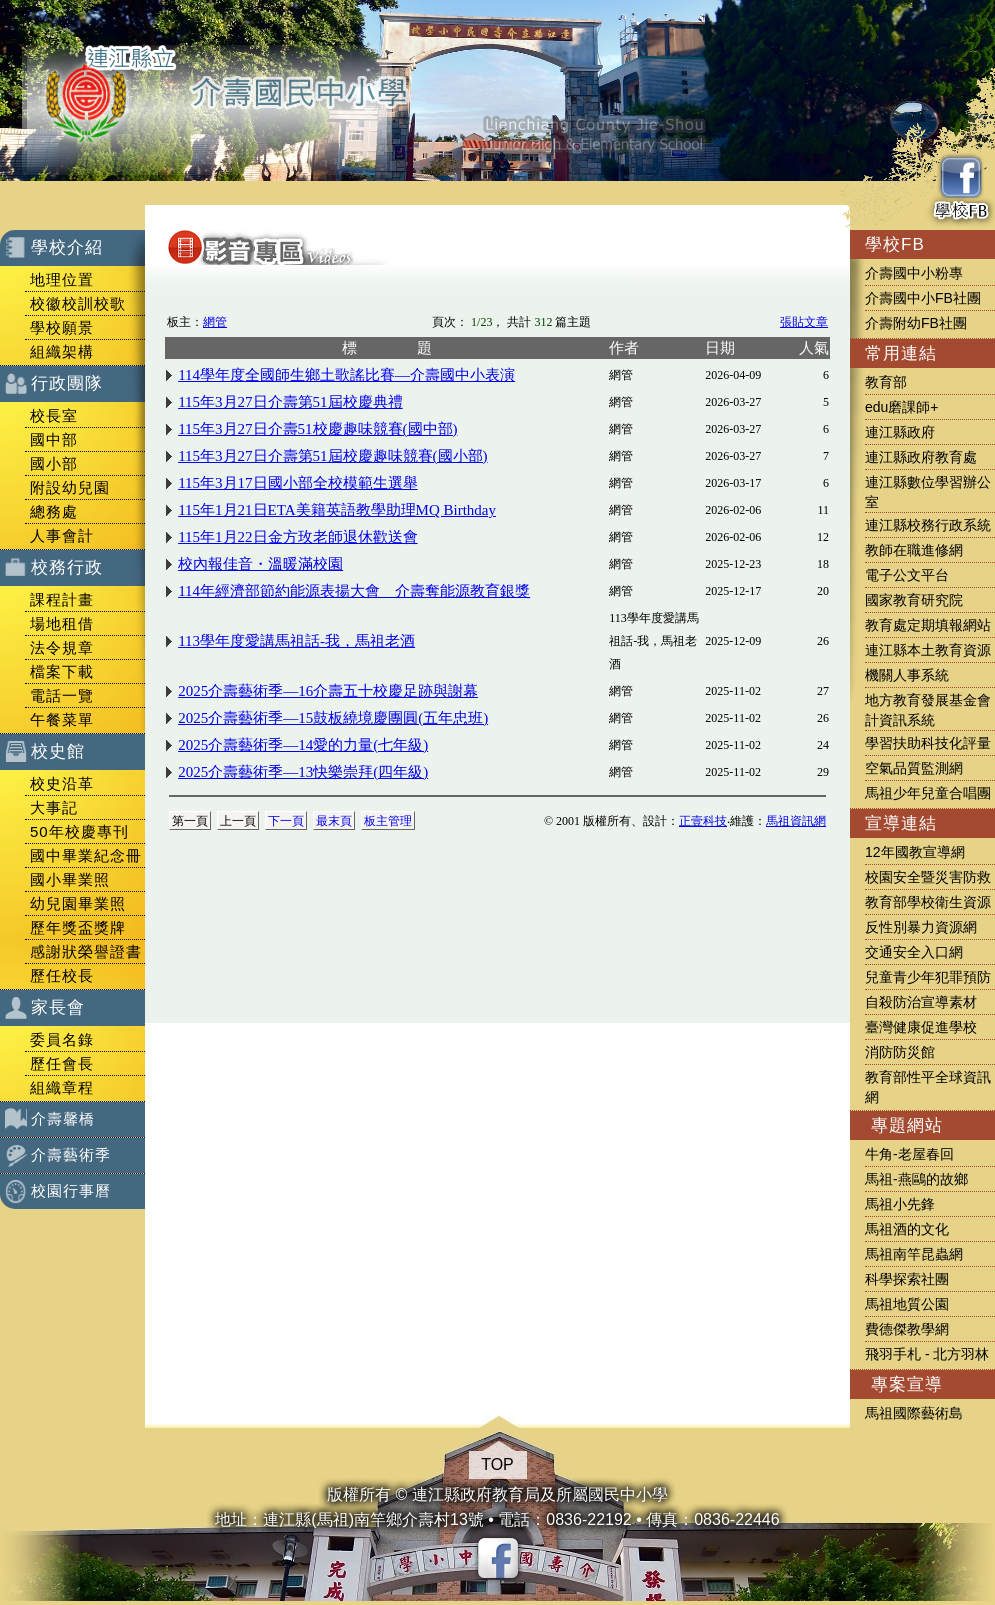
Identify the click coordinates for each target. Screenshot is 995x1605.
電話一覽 (62, 695)
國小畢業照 (70, 879)
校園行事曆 (71, 1190)
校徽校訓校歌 (78, 303)
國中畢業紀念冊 (86, 855)
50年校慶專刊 (79, 831)
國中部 (54, 439)
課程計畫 (62, 599)
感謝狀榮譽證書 (86, 951)
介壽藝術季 (71, 1154)
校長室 (54, 415)
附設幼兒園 (70, 487)
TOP (497, 1464)
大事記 (54, 807)
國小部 (54, 463)
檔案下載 (62, 671)
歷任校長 (62, 975)
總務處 (54, 511)
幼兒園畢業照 (78, 903)
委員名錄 (62, 1039)
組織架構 (62, 351)
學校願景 (62, 327)
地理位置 (62, 279)
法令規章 (62, 647)
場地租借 (62, 623)
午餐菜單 (62, 719)
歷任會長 (62, 1063)
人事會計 (62, 535)
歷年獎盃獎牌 (78, 927)
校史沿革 (62, 783)
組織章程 (62, 1087)
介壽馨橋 (63, 1118)
